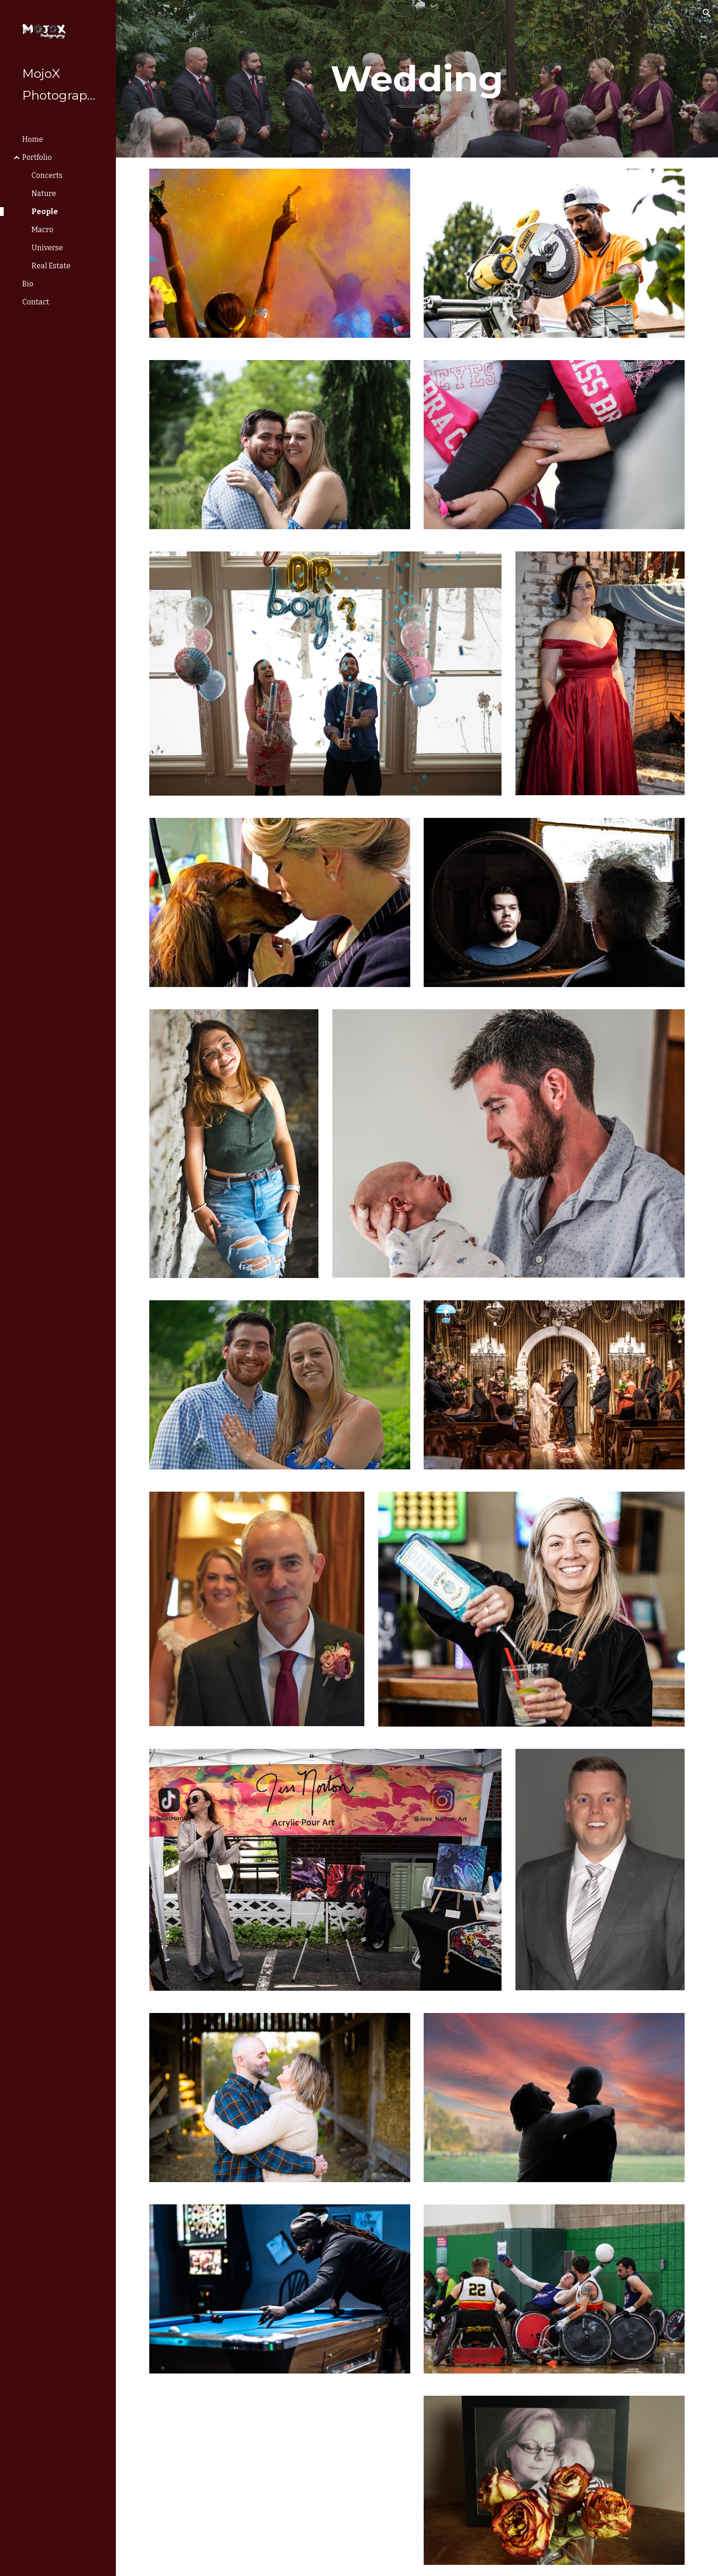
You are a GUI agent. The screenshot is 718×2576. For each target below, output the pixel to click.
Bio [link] (27, 283)
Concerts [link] (47, 175)
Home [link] (32, 139)
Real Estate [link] (51, 265)
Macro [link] (42, 229)
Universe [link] (47, 247)
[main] (417, 79)
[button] (707, 13)
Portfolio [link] (37, 157)
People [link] (45, 211)
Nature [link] (44, 193)
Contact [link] (35, 301)
